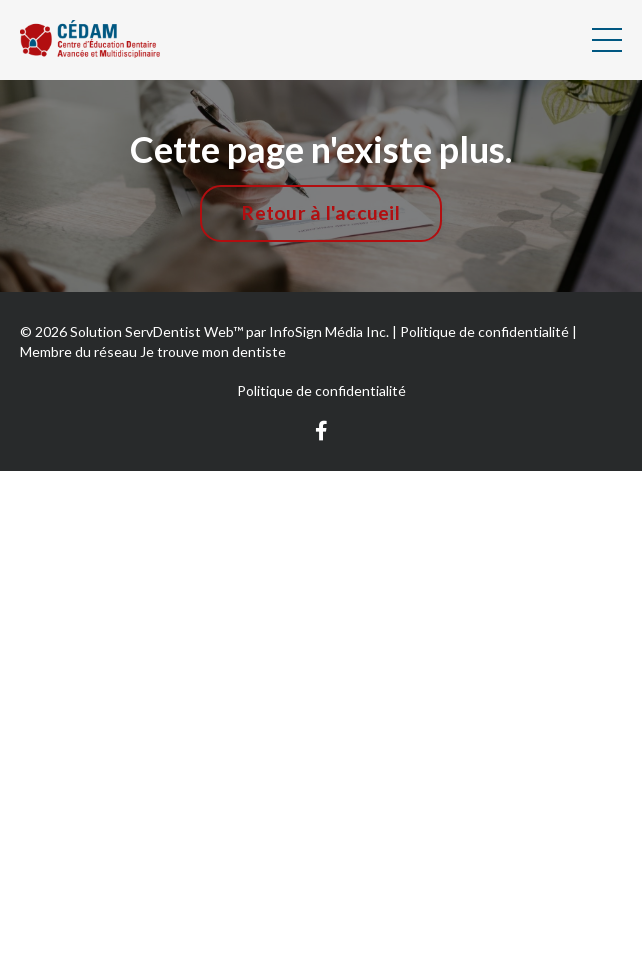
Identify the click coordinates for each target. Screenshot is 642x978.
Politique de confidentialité (321, 390)
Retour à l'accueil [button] (321, 212)
